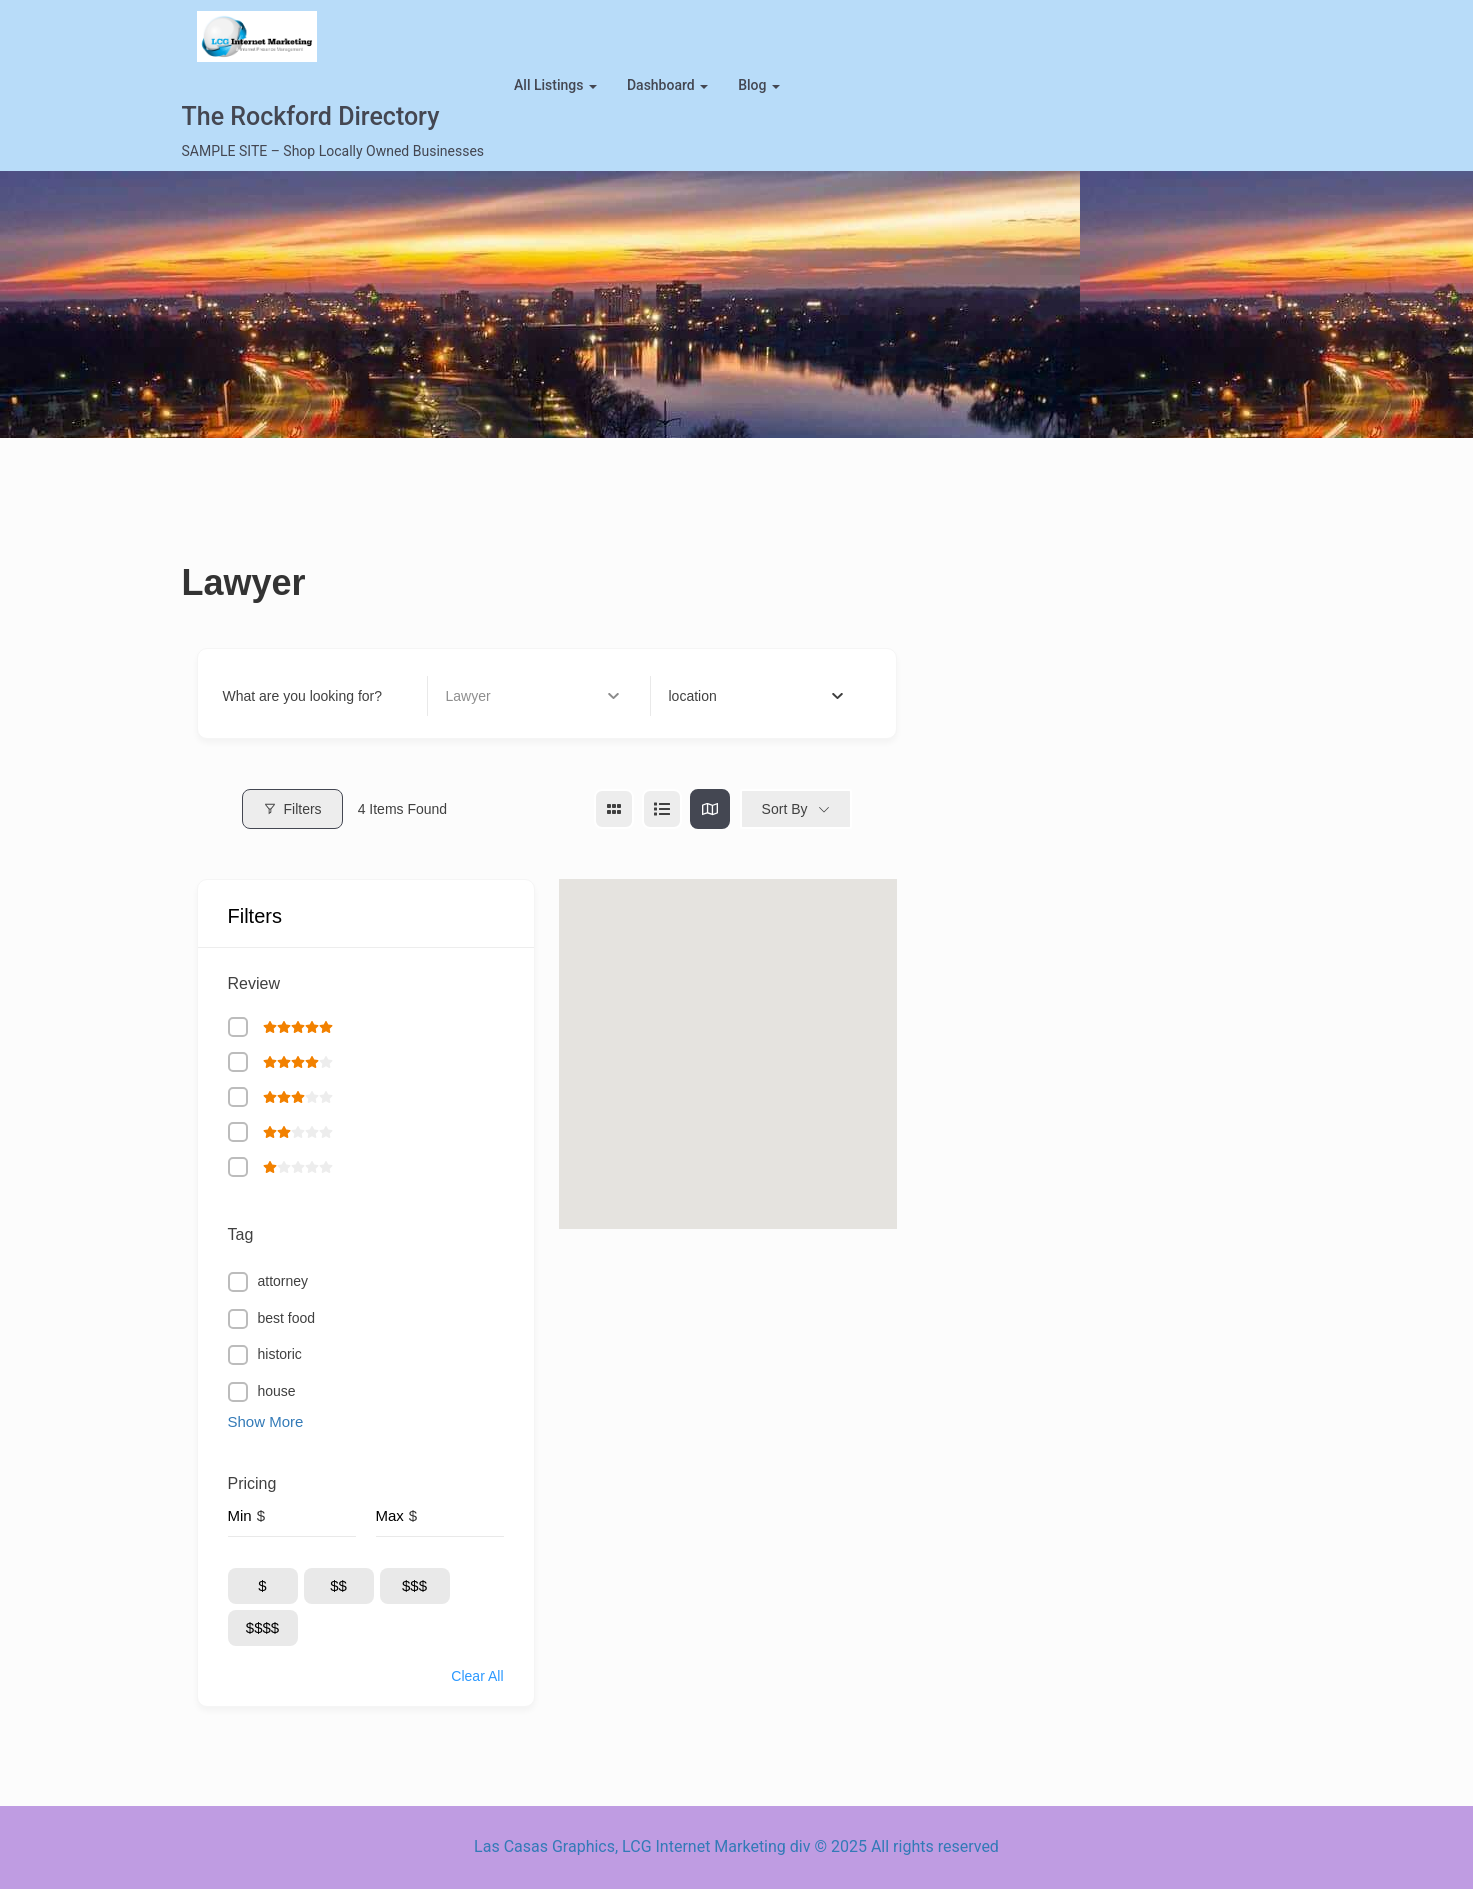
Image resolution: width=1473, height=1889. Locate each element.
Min (240, 1515)
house (277, 1391)
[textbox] (693, 696)
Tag (241, 1234)
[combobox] (756, 696)
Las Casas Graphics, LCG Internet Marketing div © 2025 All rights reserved (736, 1846)
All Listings (555, 85)
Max (390, 1515)
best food (287, 1318)
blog (759, 85)
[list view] (662, 809)
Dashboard (667, 85)
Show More (266, 1421)
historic (280, 1354)
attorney (283, 1281)
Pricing (252, 1483)
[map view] (710, 809)
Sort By (785, 809)
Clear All (477, 1676)
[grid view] (614, 809)
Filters (292, 809)
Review (254, 983)
